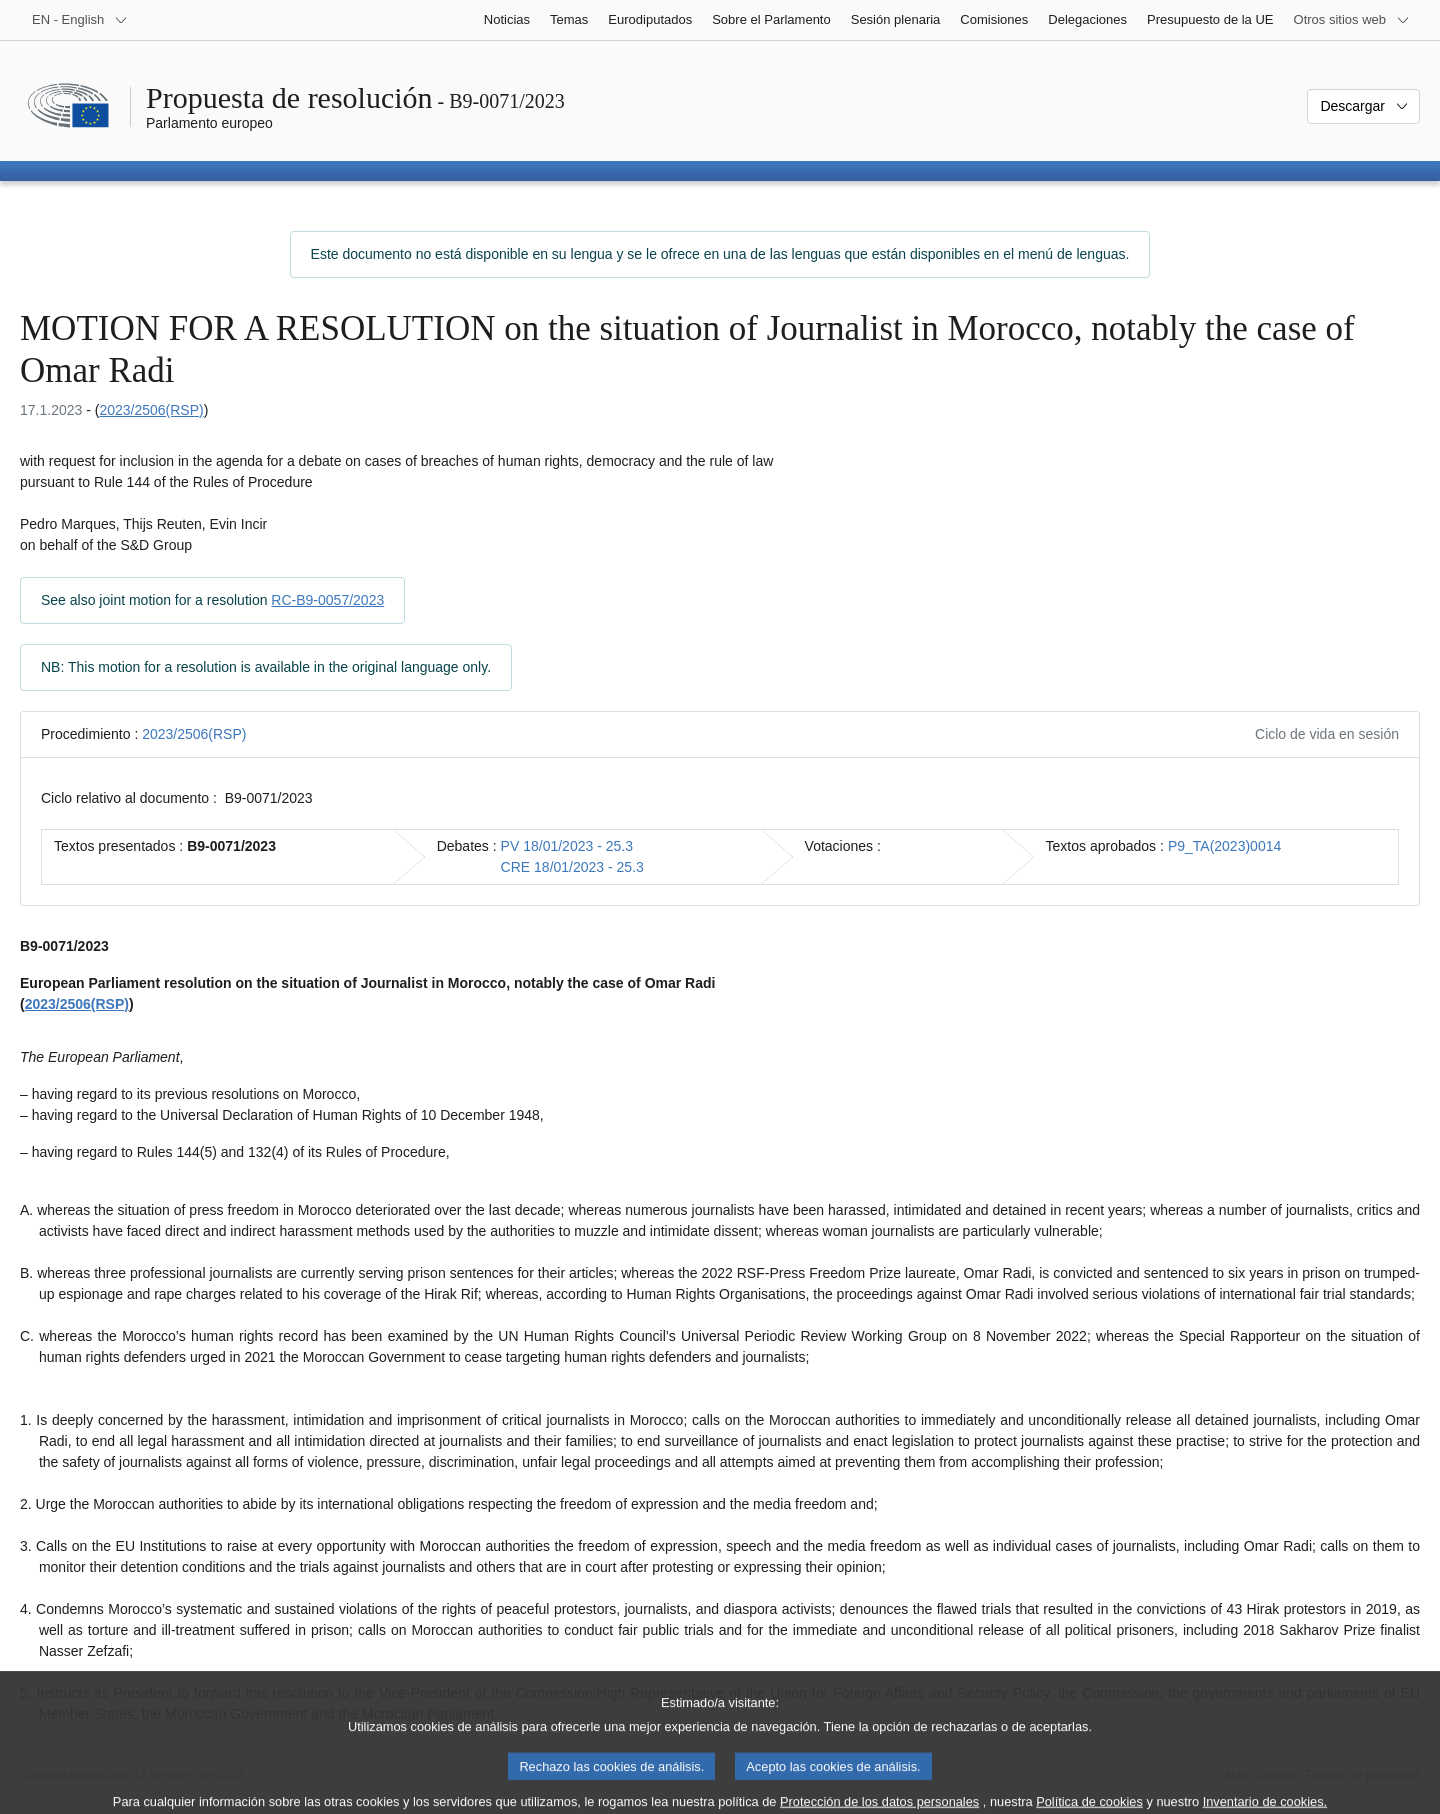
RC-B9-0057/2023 (327, 600)
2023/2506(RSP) (151, 410)
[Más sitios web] (1352, 20)
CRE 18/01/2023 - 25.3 (572, 867)
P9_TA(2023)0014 (1224, 846)
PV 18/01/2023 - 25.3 (567, 846)
